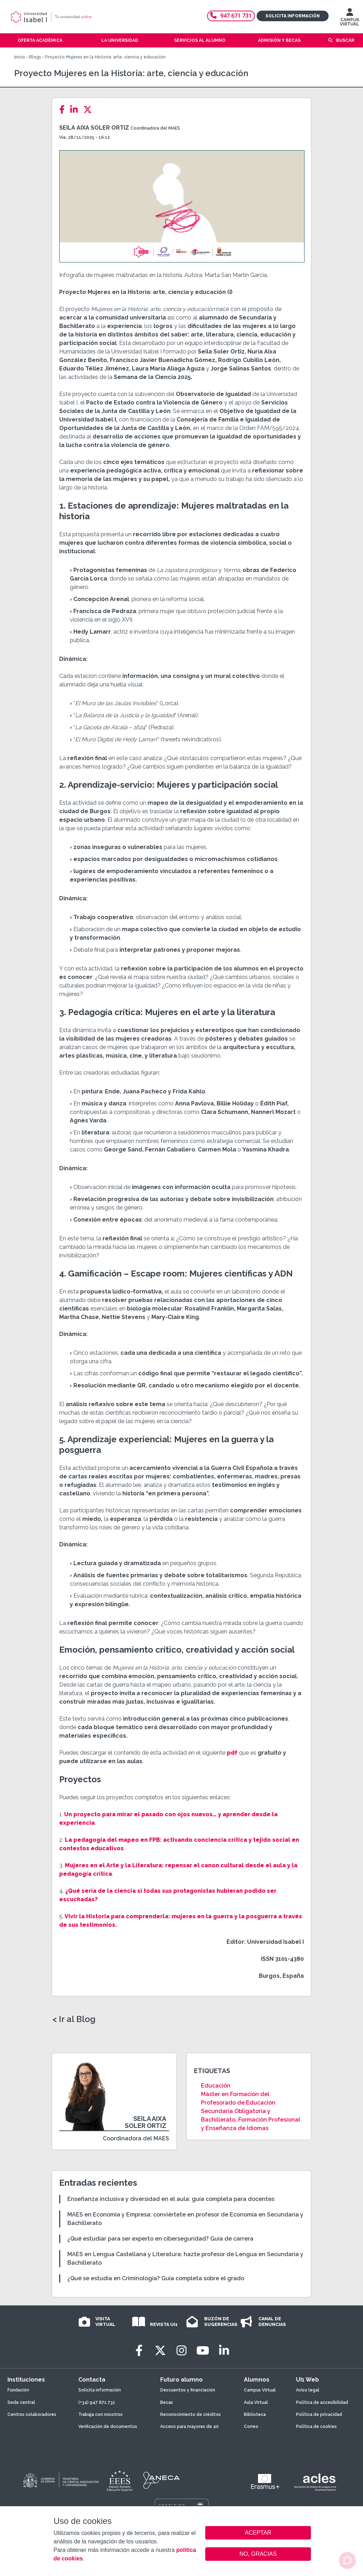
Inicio (19, 57)
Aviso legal (307, 2390)
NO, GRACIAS (258, 2554)
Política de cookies (316, 2426)
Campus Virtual (260, 2390)
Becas (166, 2402)
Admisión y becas (279, 40)
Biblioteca (255, 2414)
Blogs (35, 57)
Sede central (21, 2402)
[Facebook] (64, 109)
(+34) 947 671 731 (96, 2402)
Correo (251, 2426)
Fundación (18, 2390)
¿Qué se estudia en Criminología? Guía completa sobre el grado (155, 2278)
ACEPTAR (258, 2533)
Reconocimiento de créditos (190, 2414)
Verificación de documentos (107, 2426)
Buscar (345, 40)
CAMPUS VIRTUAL (349, 19)
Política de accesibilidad (322, 2402)
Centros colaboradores (31, 2414)
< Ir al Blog (73, 2019)
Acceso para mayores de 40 (189, 2426)
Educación (215, 2085)
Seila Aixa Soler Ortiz (94, 127)
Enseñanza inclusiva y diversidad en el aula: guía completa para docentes (170, 2199)
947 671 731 (231, 15)
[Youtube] (202, 2350)
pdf (231, 1752)
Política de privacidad (319, 2414)
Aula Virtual (256, 2402)
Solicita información (293, 15)
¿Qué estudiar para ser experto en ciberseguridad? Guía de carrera (160, 2238)
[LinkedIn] (76, 109)
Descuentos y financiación (187, 2390)
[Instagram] (181, 2350)
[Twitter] (89, 109)
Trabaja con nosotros (100, 2414)
